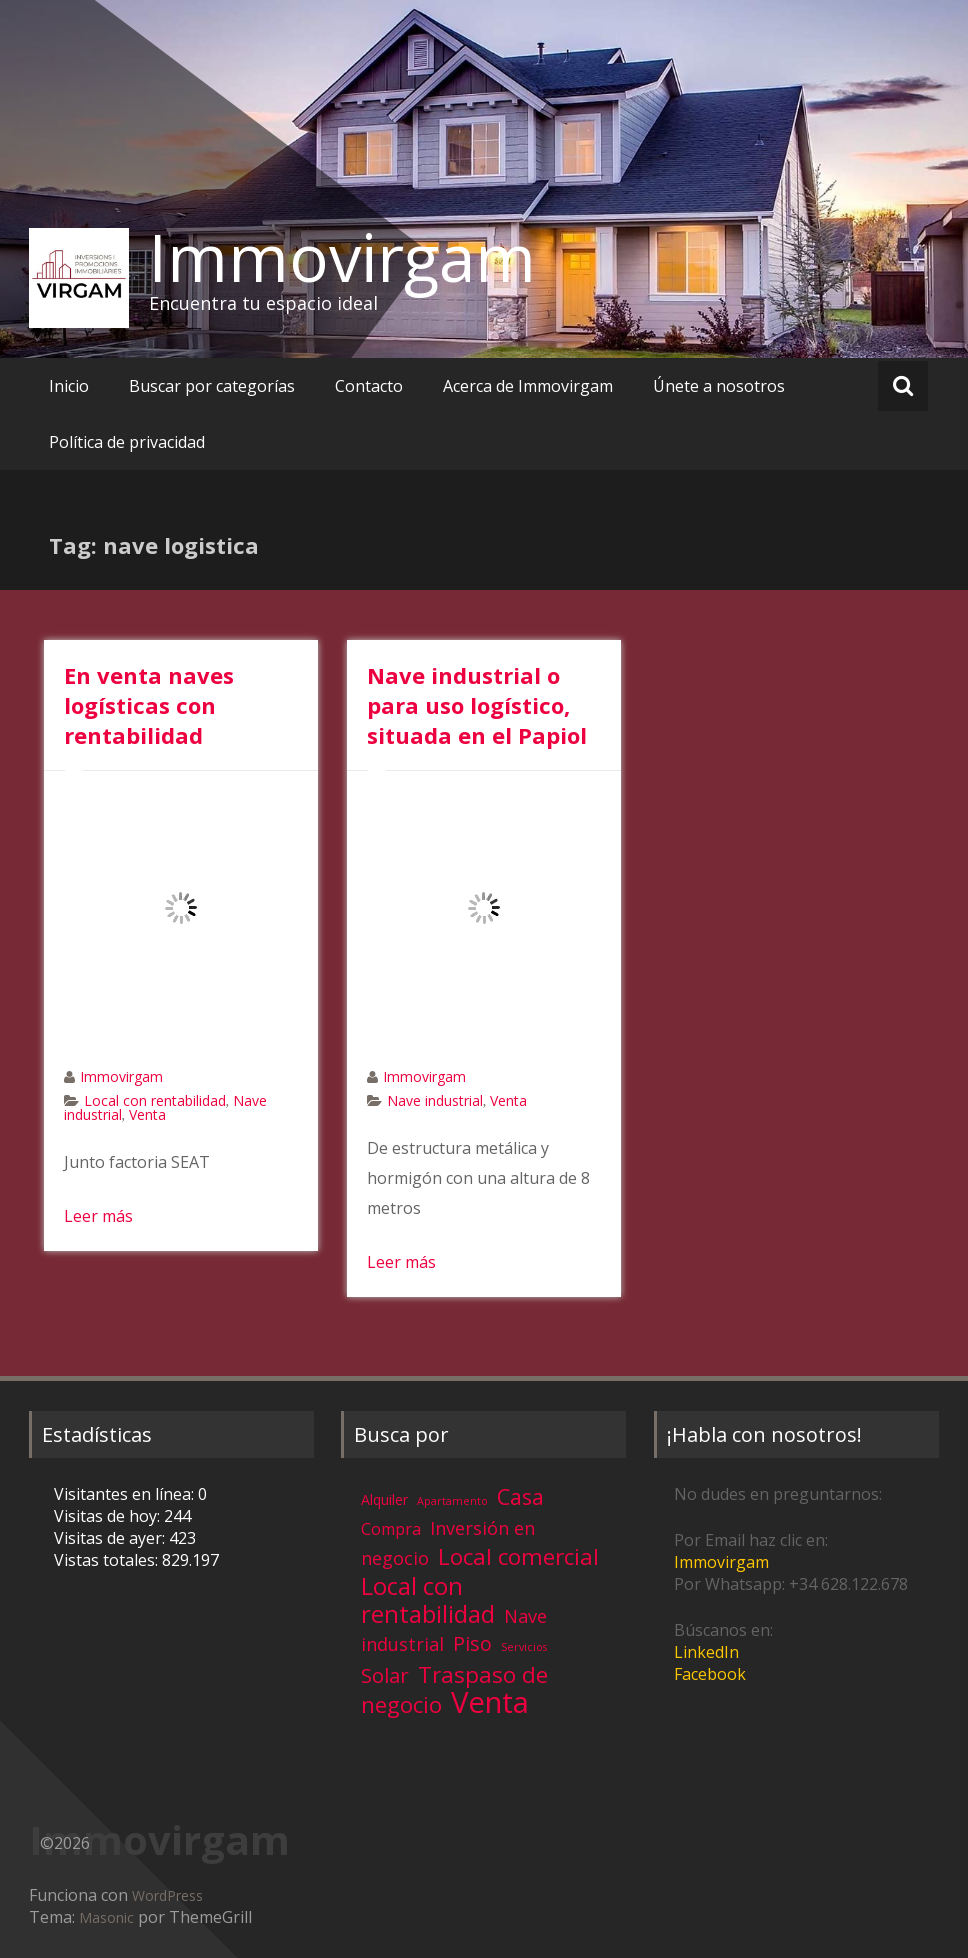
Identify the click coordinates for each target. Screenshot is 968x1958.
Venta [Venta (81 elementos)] (490, 1702)
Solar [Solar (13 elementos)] (385, 1675)
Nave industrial (435, 1100)
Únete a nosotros (719, 386)
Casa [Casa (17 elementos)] (520, 1496)
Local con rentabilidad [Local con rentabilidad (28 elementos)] (428, 1599)
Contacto (369, 386)
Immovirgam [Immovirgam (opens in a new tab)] (721, 1562)
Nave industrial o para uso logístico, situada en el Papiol (477, 705)
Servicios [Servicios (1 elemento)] (524, 1647)
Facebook (710, 1674)
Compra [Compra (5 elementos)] (391, 1529)
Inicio (69, 386)
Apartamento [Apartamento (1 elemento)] (452, 1501)
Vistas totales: (108, 1560)
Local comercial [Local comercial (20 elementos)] (518, 1556)
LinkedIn (706, 1652)
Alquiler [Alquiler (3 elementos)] (384, 1499)
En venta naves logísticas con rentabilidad (149, 705)
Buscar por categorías (212, 386)
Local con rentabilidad (155, 1100)
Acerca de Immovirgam (528, 386)
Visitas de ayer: (111, 1538)
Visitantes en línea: (126, 1494)
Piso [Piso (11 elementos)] (472, 1643)
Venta (147, 1114)
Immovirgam (342, 257)
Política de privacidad (127, 442)
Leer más (98, 1216)
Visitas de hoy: (109, 1516)
